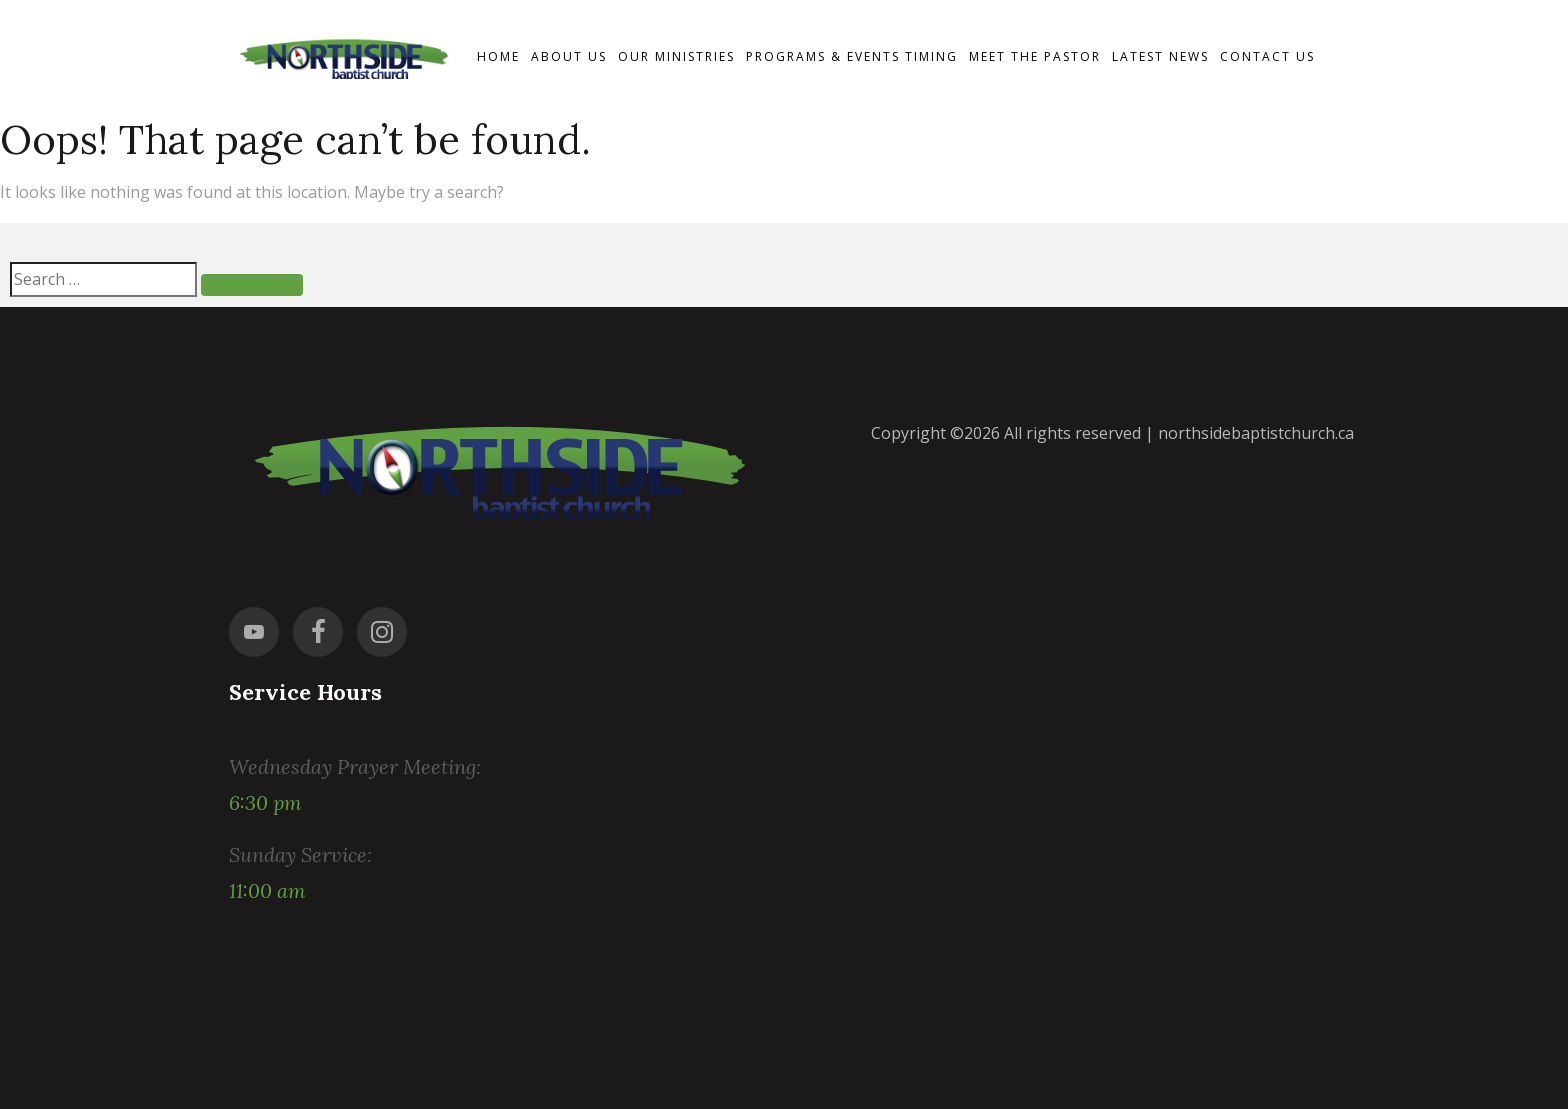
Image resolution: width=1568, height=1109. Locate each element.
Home (498, 56)
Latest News (1160, 56)
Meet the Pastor (1035, 56)
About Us (569, 56)
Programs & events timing (852, 56)
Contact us (1267, 56)
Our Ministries (676, 56)
